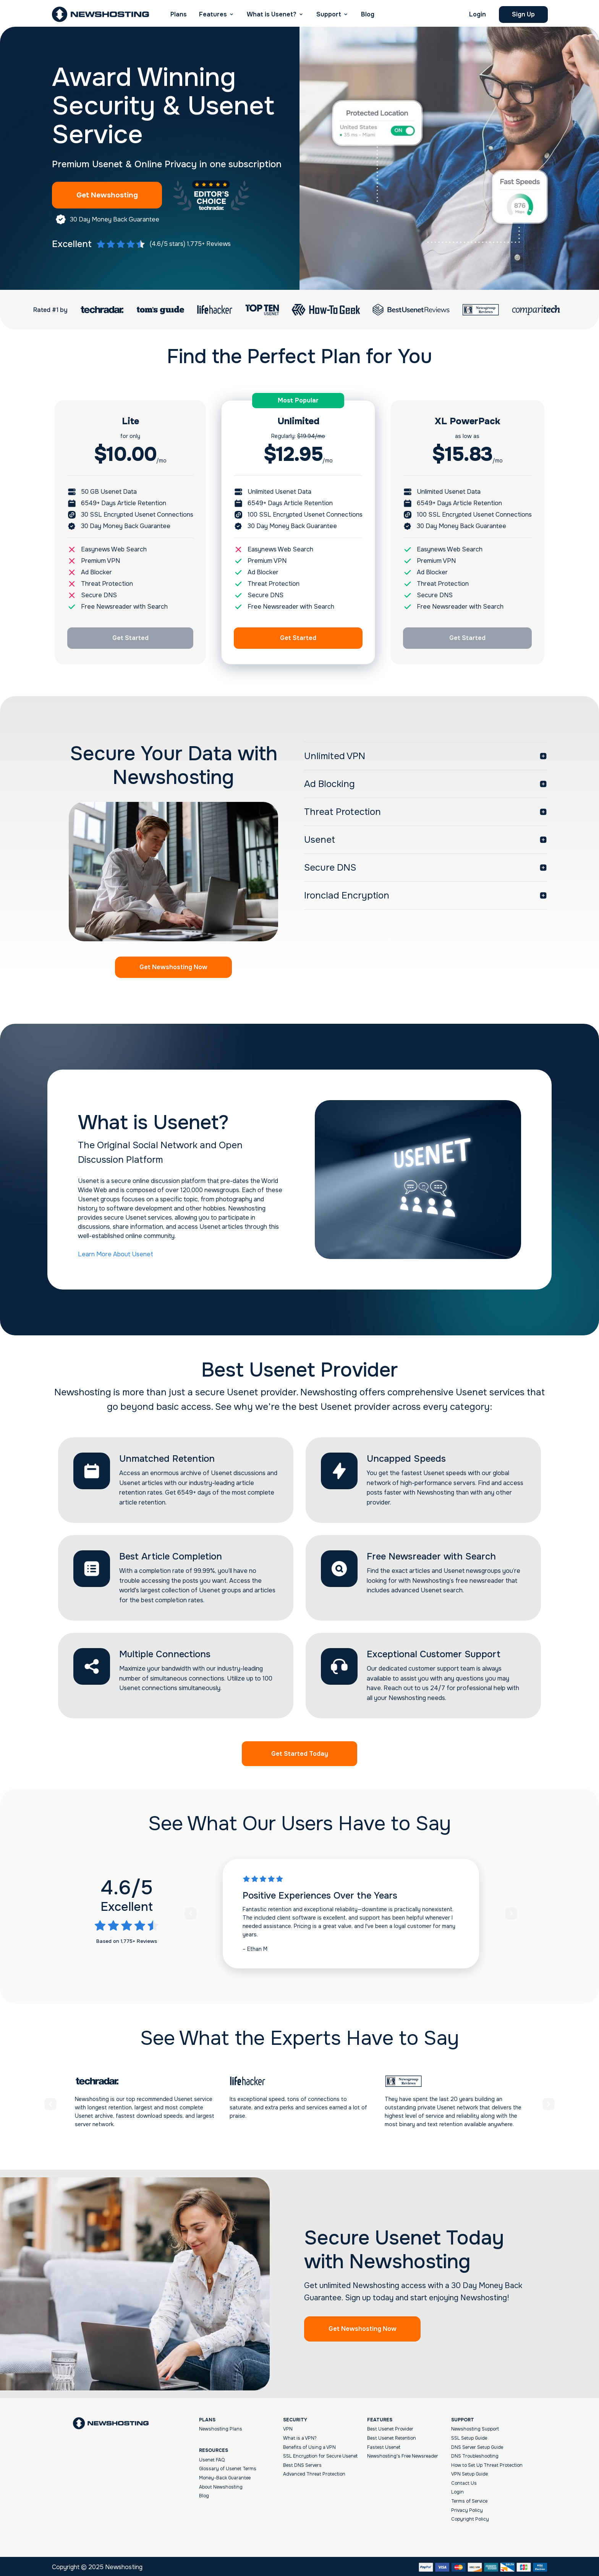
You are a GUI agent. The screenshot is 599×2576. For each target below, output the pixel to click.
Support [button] (328, 14)
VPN (288, 2427)
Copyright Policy (470, 2518)
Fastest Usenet (383, 2445)
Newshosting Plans (220, 2427)
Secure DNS (330, 866)
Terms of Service (469, 2500)
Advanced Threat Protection (314, 2472)
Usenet (319, 838)
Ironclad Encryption (346, 894)
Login (477, 14)
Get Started (130, 637)
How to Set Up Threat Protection (487, 2463)
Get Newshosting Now (173, 966)
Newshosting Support (475, 2427)
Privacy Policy (467, 2508)
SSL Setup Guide (469, 2436)
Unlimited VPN (334, 754)
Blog (367, 14)
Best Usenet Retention (391, 2436)
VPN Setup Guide (469, 2472)
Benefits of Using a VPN (309, 2445)
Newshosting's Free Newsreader (402, 2455)
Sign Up (523, 14)
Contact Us (464, 2481)
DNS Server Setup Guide (477, 2445)
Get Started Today (299, 1752)
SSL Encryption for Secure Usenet (320, 2455)
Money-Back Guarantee (225, 2476)
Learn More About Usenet (115, 1252)
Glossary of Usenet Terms (227, 2467)
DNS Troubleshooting (475, 2455)
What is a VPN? (300, 2436)
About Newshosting (221, 2485)
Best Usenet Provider (390, 2427)
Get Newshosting (112, 195)
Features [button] (213, 14)
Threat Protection (342, 810)
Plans (178, 14)
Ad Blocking (329, 782)
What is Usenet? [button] (271, 14)
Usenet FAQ (212, 2458)
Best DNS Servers (302, 2463)
